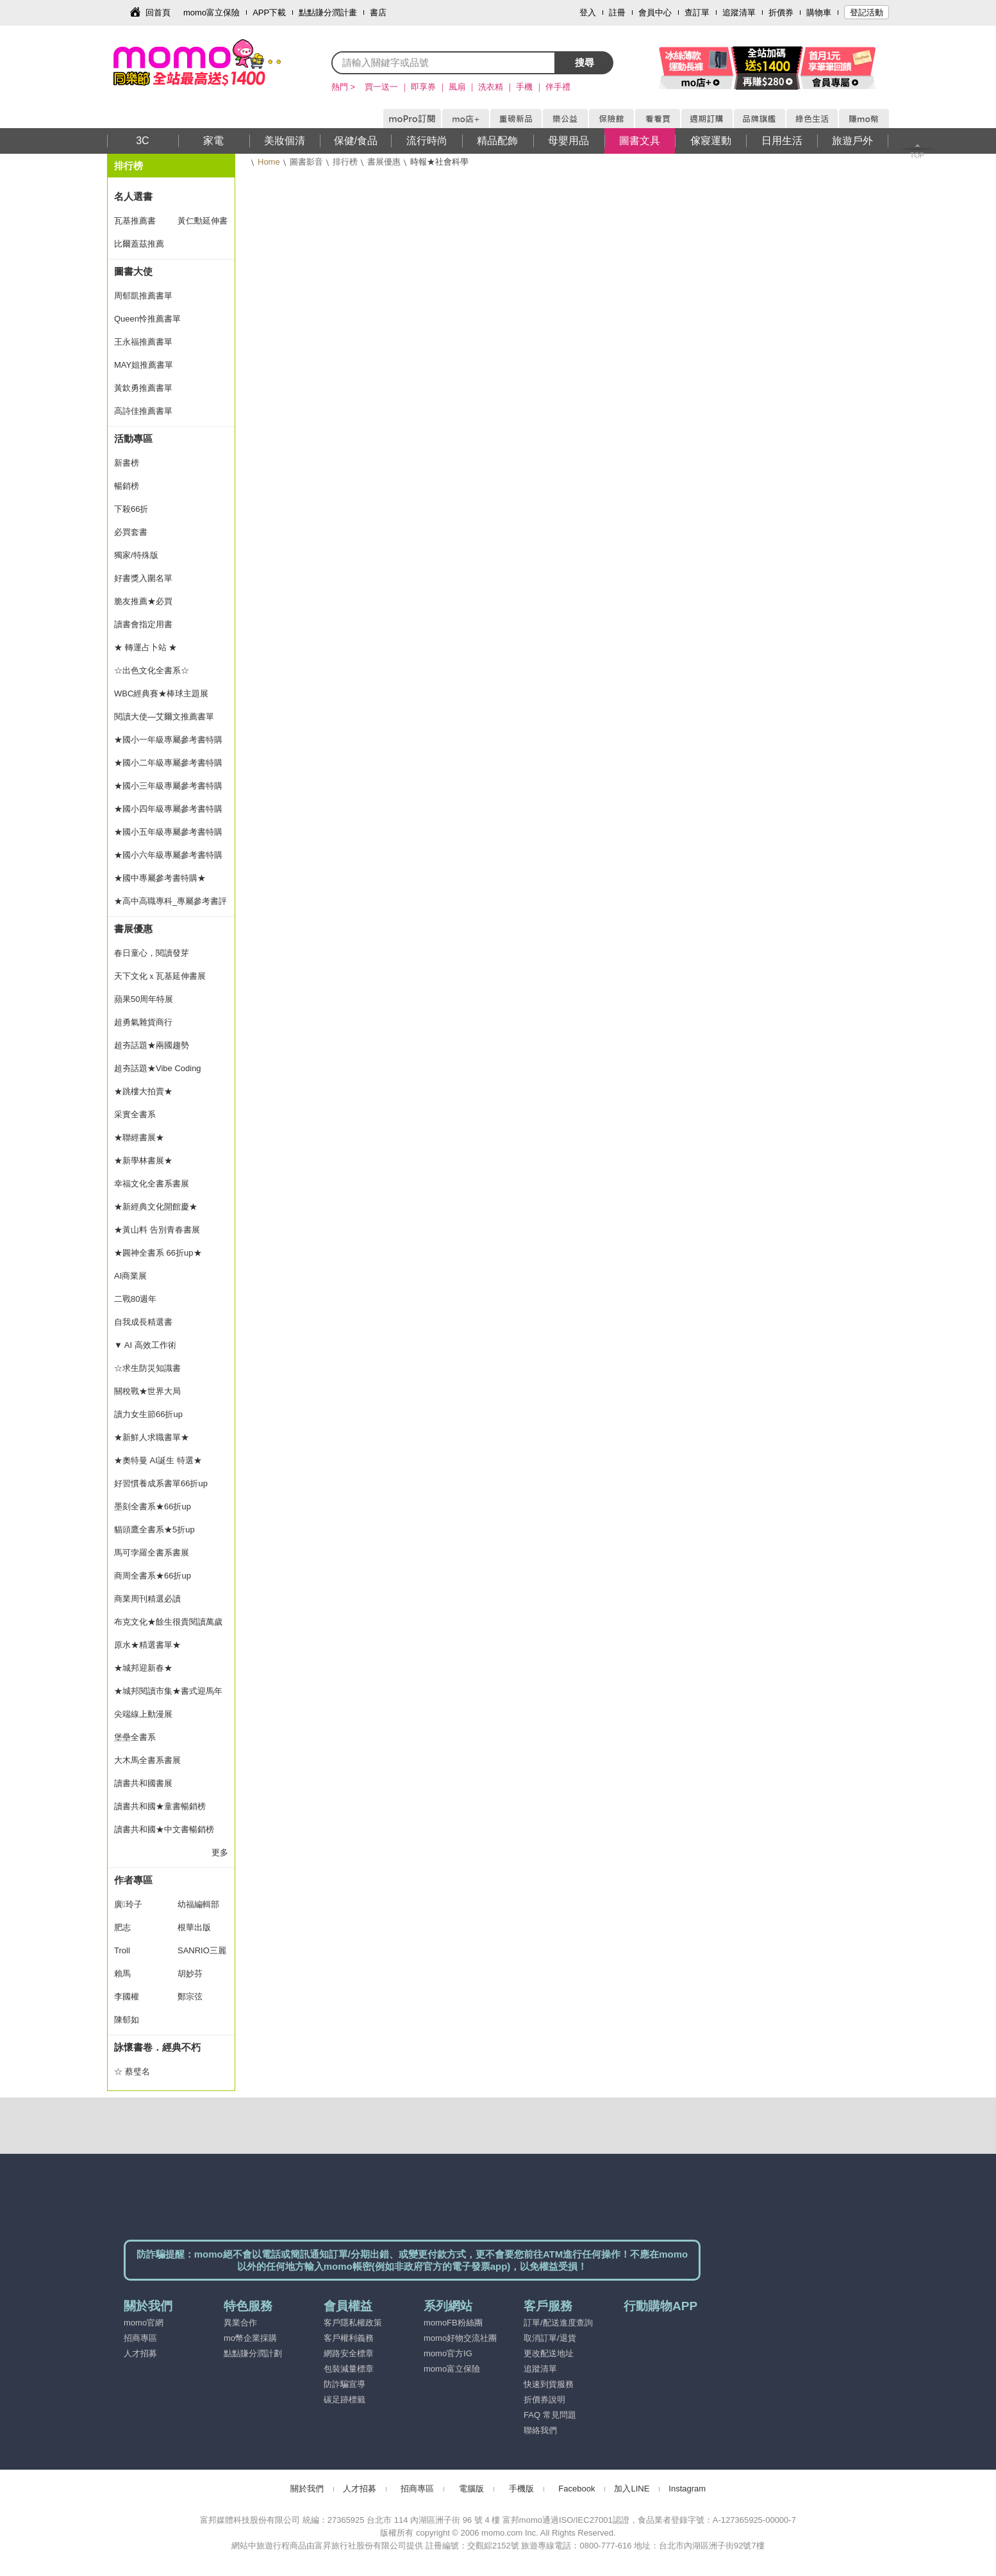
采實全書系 (135, 1114)
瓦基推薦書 (135, 221)
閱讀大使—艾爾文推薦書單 (164, 716)
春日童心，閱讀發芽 (151, 953)
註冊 (617, 12)
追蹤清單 (739, 12)
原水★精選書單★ (147, 1645)
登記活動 (866, 12)
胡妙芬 (190, 1973)
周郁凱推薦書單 (143, 295)
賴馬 (122, 1973)
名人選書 (133, 196)
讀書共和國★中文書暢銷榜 (164, 1829)
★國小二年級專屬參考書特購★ (168, 766)
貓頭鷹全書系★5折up (154, 1529)
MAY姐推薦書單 (143, 365)
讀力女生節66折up (148, 1414)
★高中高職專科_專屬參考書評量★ (170, 904)
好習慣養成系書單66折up (161, 1483)
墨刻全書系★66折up (152, 1506)
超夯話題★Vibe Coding (157, 1068)
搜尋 (584, 62)
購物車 (818, 12)
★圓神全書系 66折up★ (158, 1253)
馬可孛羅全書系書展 (151, 1552)
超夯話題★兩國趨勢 (151, 1045)
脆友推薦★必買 (143, 601)
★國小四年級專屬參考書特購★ (168, 812)
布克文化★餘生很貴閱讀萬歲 (168, 1622)
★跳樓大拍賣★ (143, 1091)
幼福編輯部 (198, 1904)
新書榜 (126, 463)
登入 (587, 12)
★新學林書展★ (143, 1160)
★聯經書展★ (139, 1137)
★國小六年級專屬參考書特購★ (168, 858)
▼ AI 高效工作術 (145, 1345)
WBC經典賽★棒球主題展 (161, 693)
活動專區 (133, 438)
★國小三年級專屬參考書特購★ (168, 789)
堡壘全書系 (135, 1737)
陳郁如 (126, 2019)
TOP (917, 155)
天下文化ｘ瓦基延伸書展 (160, 976)
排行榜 (345, 162)
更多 (220, 1852)
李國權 (126, 1996)
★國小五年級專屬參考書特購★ (168, 835)
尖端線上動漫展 (143, 1714)
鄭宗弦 (190, 1996)
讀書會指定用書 (143, 624)
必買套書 (130, 532)
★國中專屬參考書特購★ (160, 878)
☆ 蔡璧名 (132, 2071)
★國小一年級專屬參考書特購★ (168, 743)
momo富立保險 (211, 12)
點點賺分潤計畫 (328, 12)
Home (269, 162)
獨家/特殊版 (136, 555)
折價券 (780, 12)
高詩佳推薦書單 (143, 411)
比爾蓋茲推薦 (139, 244)
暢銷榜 (126, 486)
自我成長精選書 (143, 1322)
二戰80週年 (135, 1299)
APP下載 (269, 12)
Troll (122, 1950)
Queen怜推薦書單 (147, 319)
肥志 (122, 1927)
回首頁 (157, 12)
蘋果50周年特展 (143, 999)
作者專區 (133, 1880)
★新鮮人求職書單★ (151, 1437)
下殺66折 (131, 509)
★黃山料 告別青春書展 (157, 1230)
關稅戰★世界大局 (147, 1391)
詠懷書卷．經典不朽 (157, 2047)
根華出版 (194, 1927)
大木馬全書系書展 (147, 1760)
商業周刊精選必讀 (147, 1599)
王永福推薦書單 (143, 342)
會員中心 (655, 12)
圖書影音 (306, 162)
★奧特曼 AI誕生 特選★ (158, 1460)
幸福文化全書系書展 (151, 1183)
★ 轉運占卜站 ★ (145, 647)
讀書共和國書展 (143, 1783)
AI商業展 (130, 1276)
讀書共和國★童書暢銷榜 (160, 1806)
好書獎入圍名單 (143, 578)
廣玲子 (128, 1904)
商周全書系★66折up (152, 1575)
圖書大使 (133, 271)
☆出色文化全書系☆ (151, 670)
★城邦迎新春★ (143, 1668)
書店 (378, 12)
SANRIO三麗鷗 (202, 1954)
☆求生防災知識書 (147, 1368)
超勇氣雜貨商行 (143, 1022)
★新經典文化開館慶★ (155, 1206)
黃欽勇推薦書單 (143, 388)
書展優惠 (384, 162)
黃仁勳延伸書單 (203, 224)
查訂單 (697, 12)
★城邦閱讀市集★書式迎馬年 (168, 1691)
